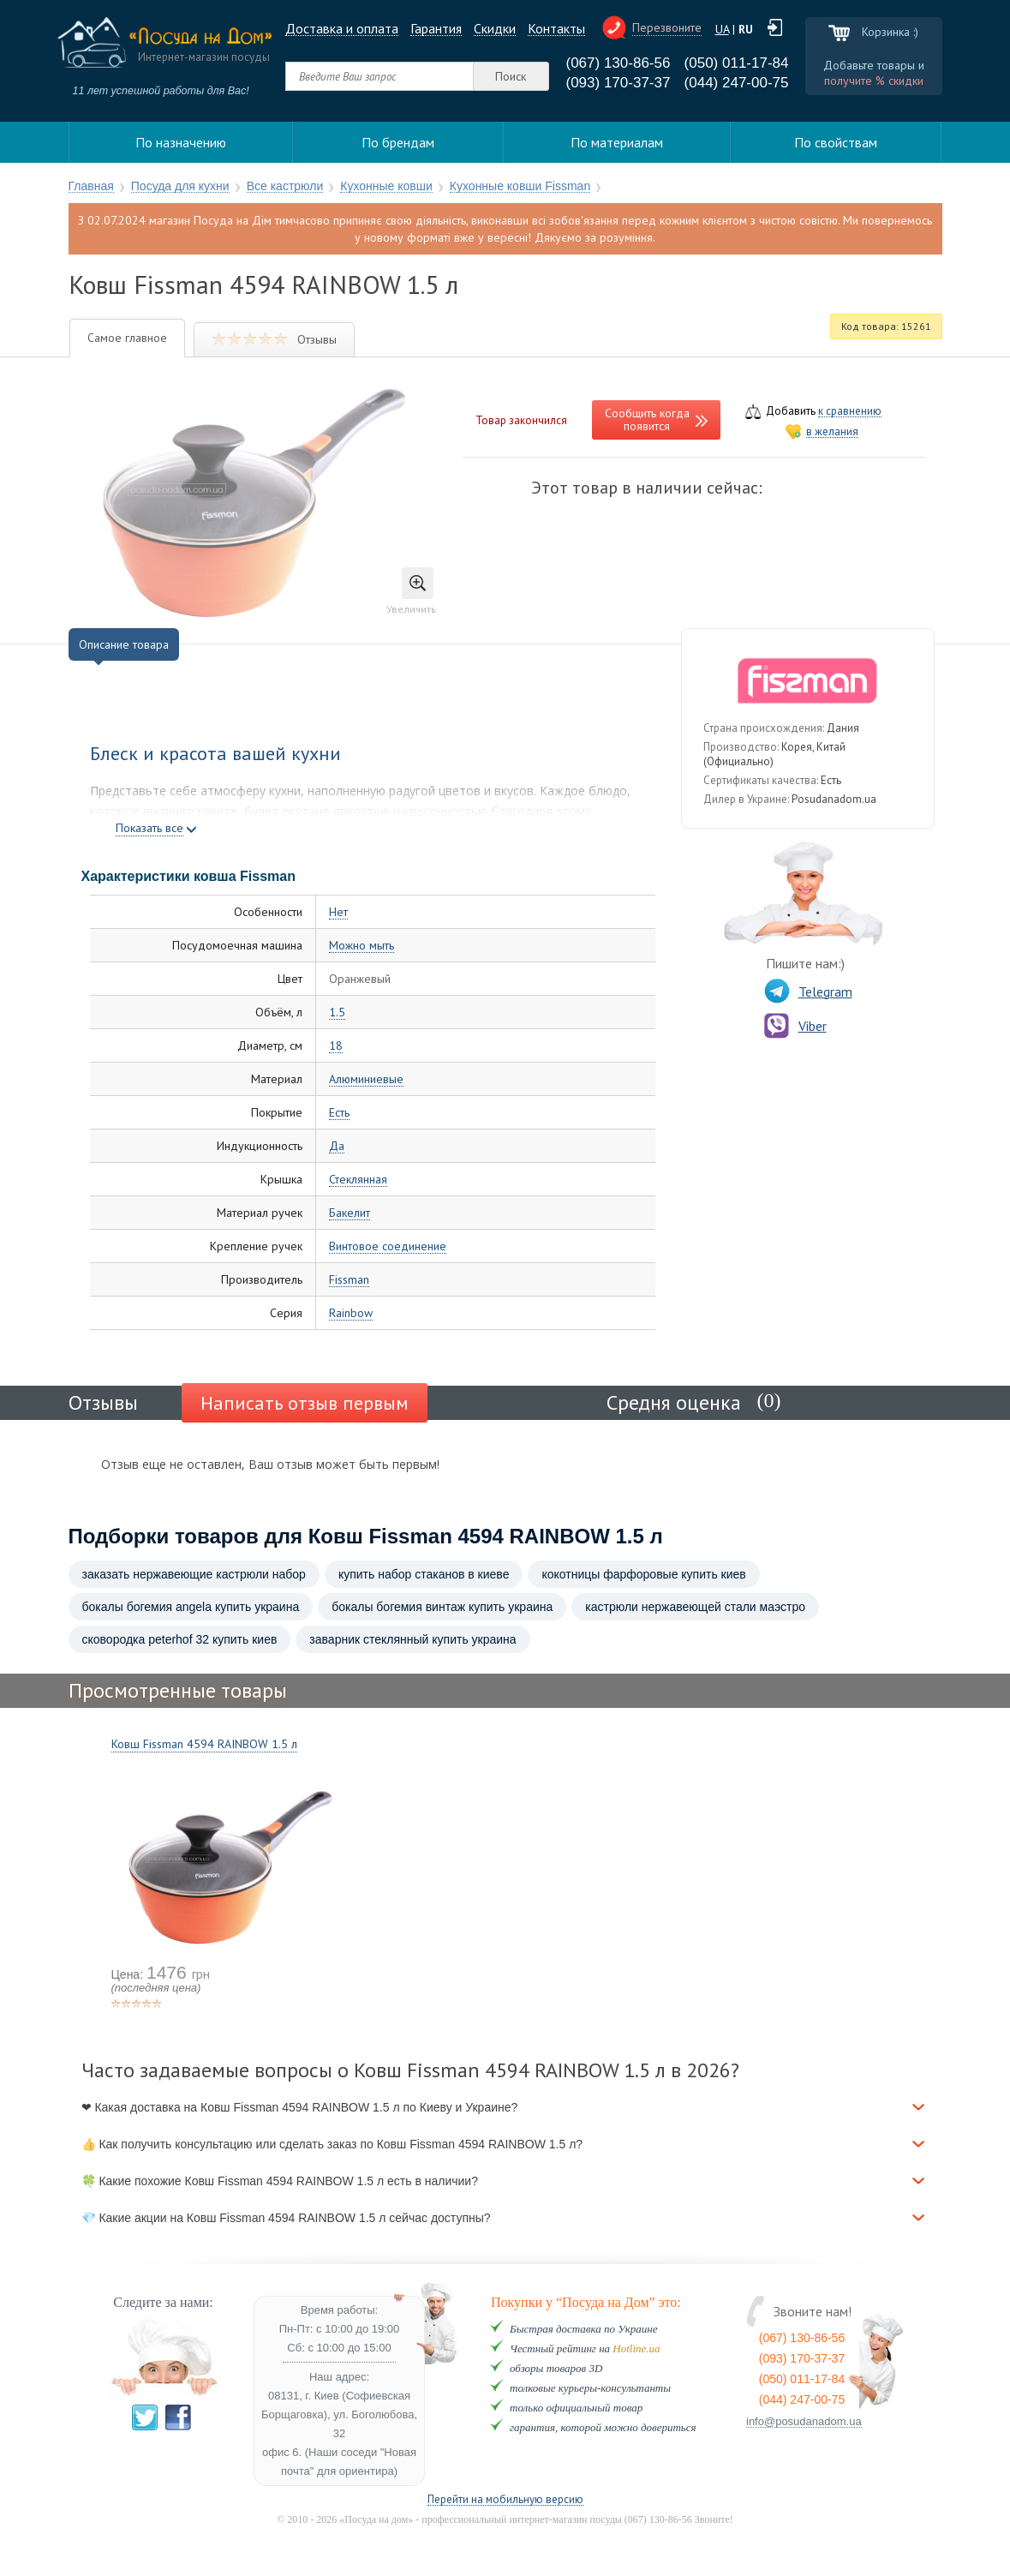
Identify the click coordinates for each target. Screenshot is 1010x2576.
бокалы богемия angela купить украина (191, 1607)
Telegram (808, 991)
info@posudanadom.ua (804, 2422)
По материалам (617, 142)
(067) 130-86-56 (618, 63)
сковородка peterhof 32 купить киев (180, 1639)
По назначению (180, 142)
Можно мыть (361, 945)
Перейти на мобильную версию (505, 2500)
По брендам (398, 142)
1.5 (337, 1012)
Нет (338, 912)
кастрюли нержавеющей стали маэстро (695, 1607)
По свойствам (835, 142)
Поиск (510, 76)
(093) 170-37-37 (618, 83)
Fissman (349, 1280)
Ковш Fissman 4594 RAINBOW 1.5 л (204, 1744)
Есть (339, 1112)
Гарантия (436, 28)
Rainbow (351, 1313)
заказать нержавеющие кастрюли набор (194, 1574)
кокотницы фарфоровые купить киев (643, 1574)
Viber (795, 1026)
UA (722, 29)
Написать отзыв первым (304, 1403)
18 (336, 1046)
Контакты (556, 28)
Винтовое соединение (387, 1246)
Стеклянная (358, 1179)
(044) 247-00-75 (736, 83)
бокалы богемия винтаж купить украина (442, 1607)
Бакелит (349, 1213)
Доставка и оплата (341, 28)
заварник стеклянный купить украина (412, 1639)
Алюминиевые (366, 1079)
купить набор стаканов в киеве (424, 1574)
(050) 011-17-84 (736, 63)
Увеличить (411, 591)
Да (336, 1146)
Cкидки (495, 28)
